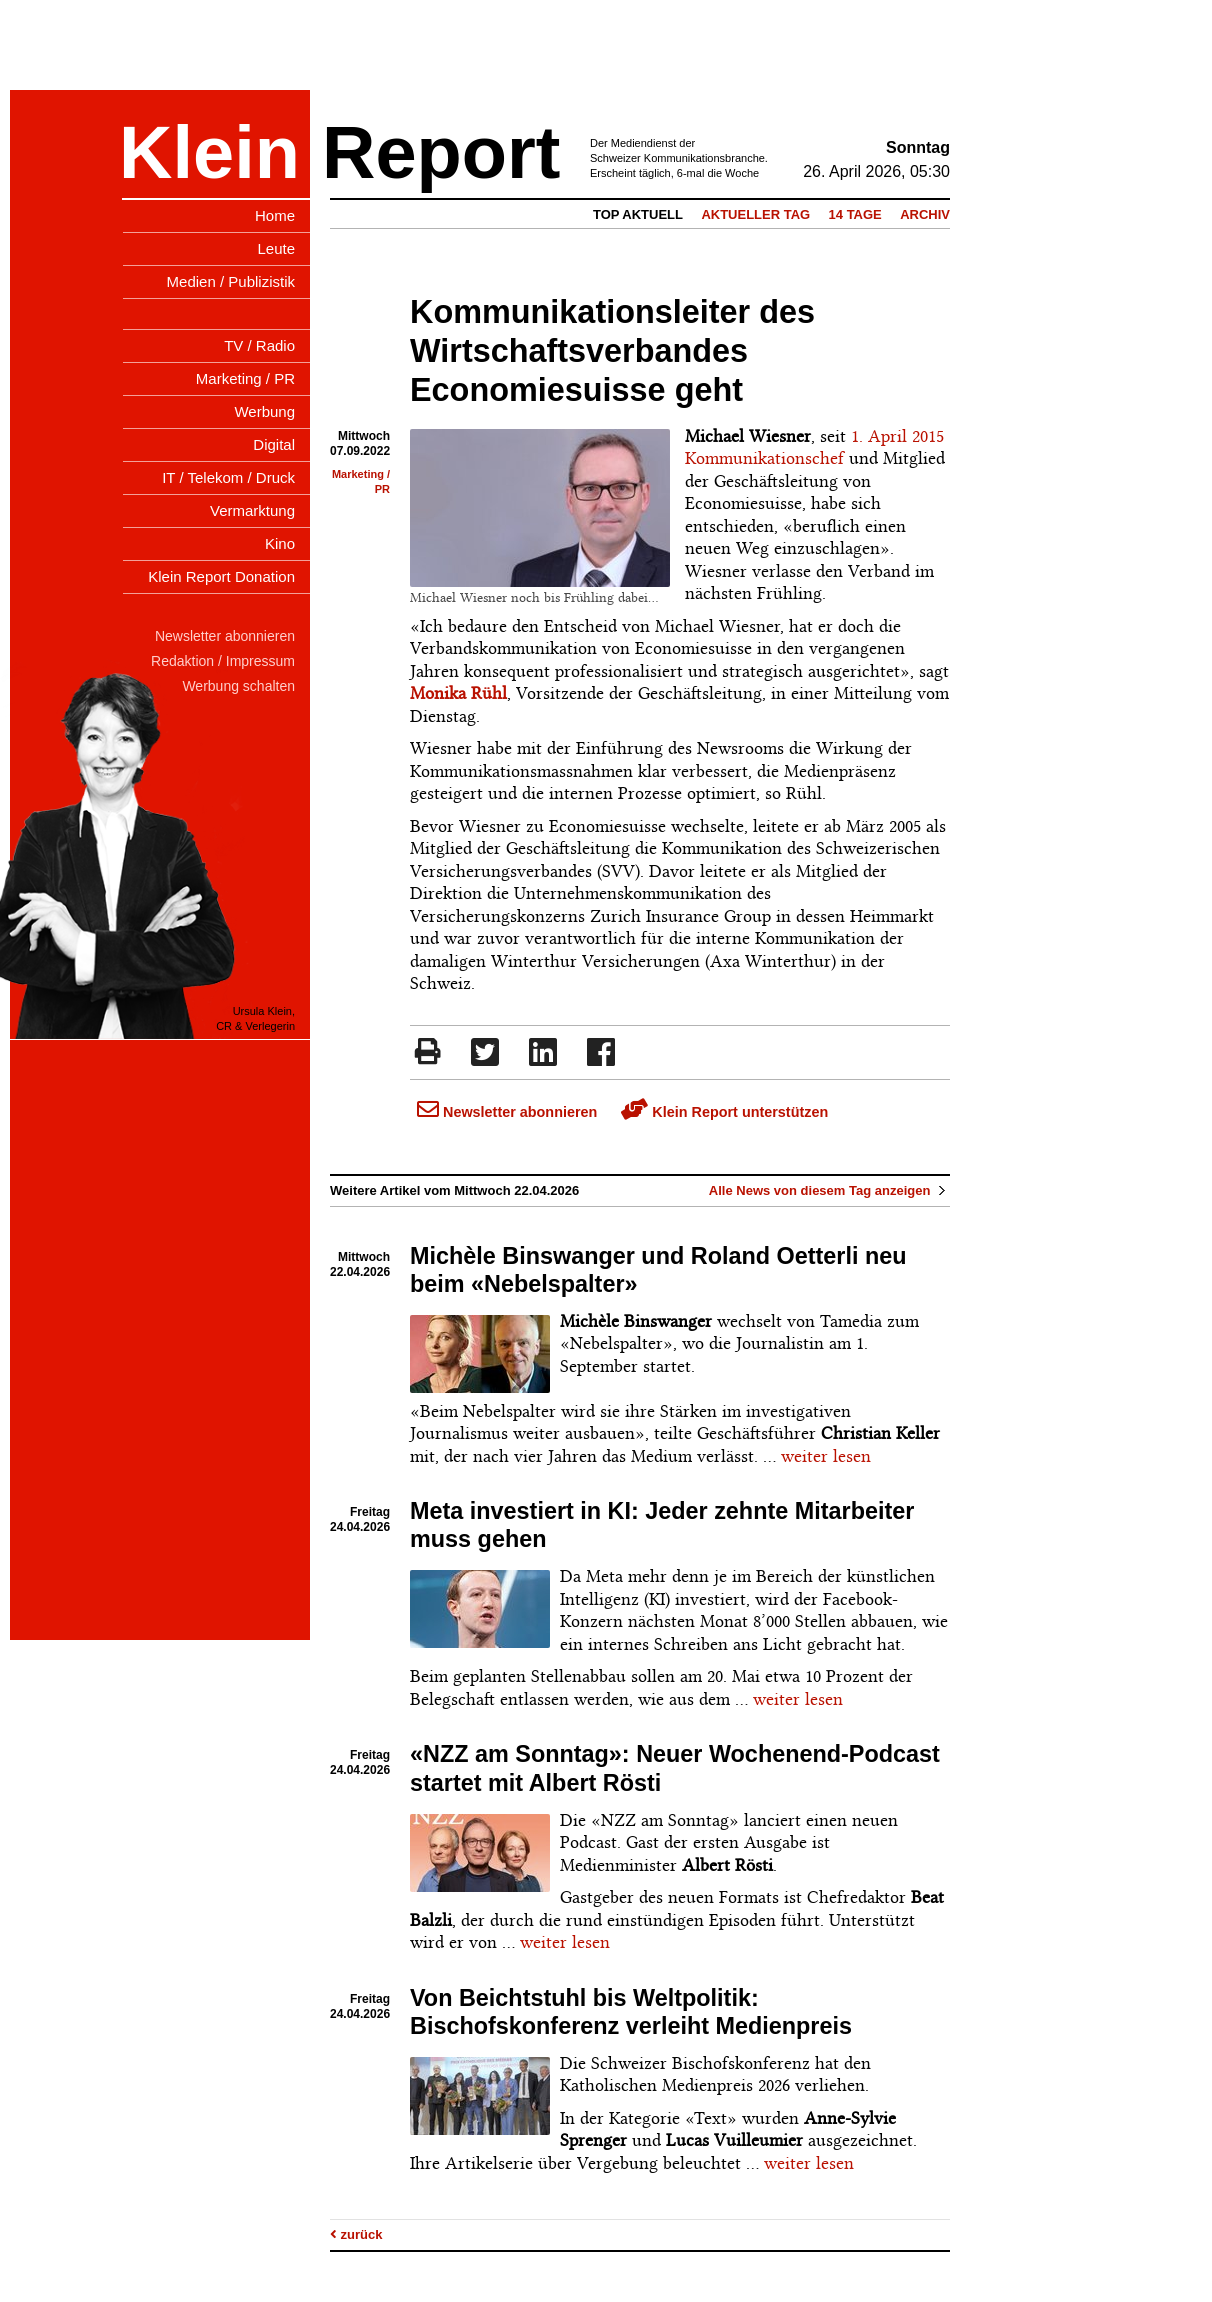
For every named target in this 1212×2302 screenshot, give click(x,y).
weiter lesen (826, 1456)
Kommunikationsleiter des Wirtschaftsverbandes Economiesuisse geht (612, 351)
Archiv (925, 214)
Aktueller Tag (755, 214)
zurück (356, 2234)
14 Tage (855, 214)
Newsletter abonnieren (507, 1112)
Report (441, 152)
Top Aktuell (638, 214)
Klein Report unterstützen (724, 1112)
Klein (209, 152)
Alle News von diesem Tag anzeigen (829, 1190)
